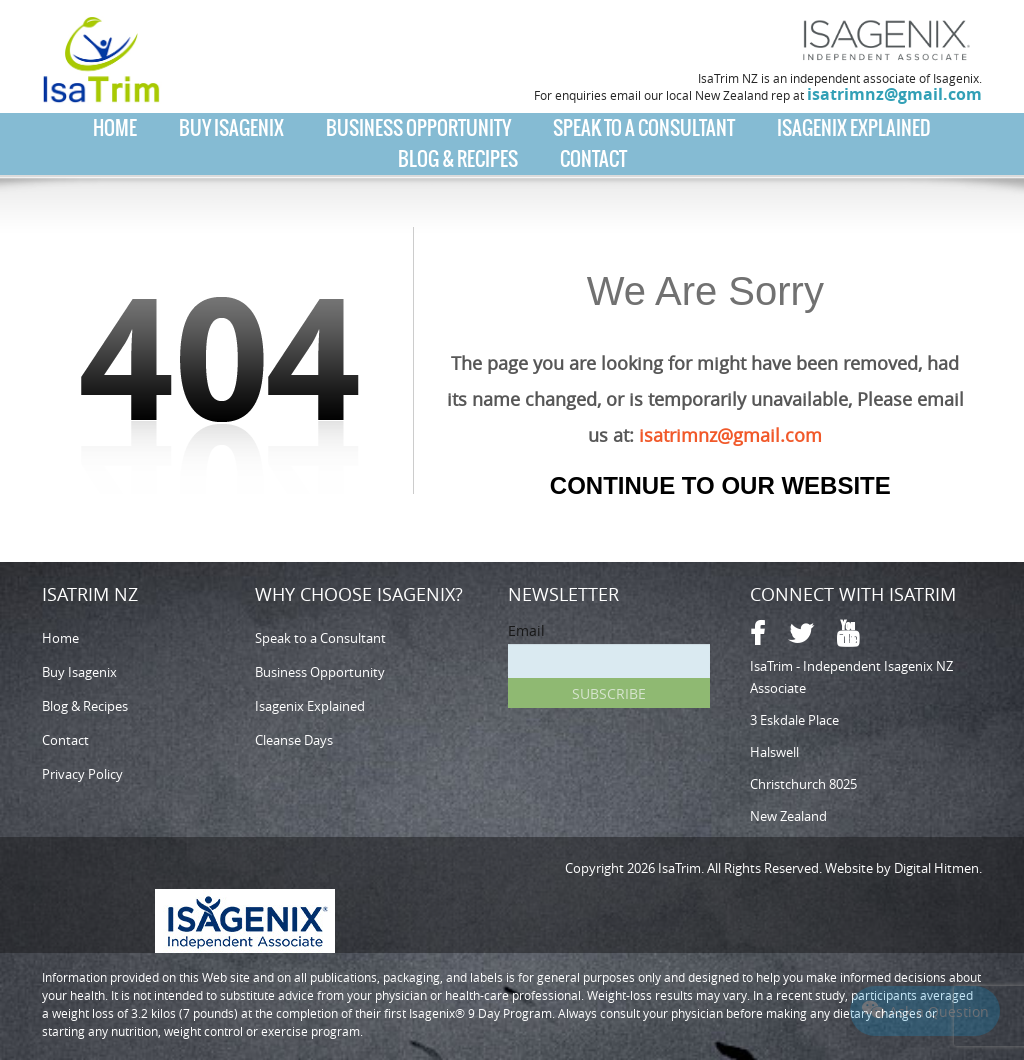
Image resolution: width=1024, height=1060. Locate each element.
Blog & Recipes (458, 159)
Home (115, 128)
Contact (593, 159)
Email (526, 630)
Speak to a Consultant (644, 128)
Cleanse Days (294, 740)
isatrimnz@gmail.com (894, 94)
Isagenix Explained (854, 128)
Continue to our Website (720, 485)
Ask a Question (925, 1010)
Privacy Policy (82, 774)
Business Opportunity (418, 128)
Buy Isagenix (231, 128)
